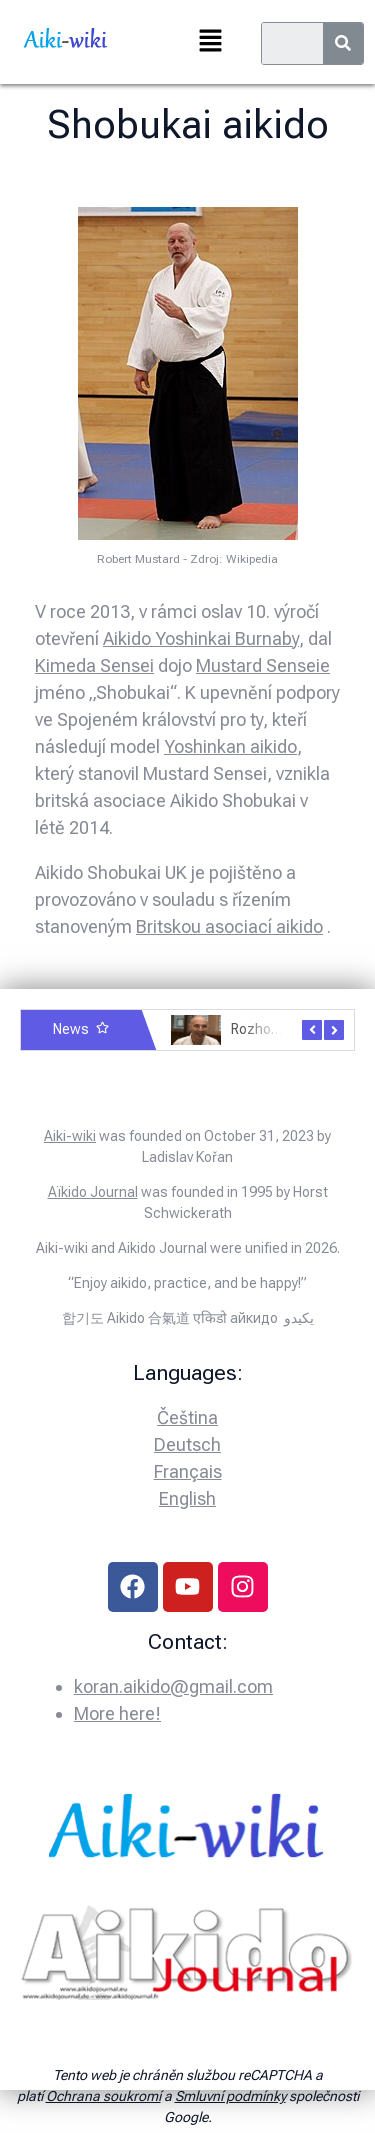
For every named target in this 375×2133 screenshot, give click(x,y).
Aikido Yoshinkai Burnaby (201, 638)
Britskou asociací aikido (229, 926)
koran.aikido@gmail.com (173, 1686)
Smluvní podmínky (230, 2096)
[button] (210, 42)
